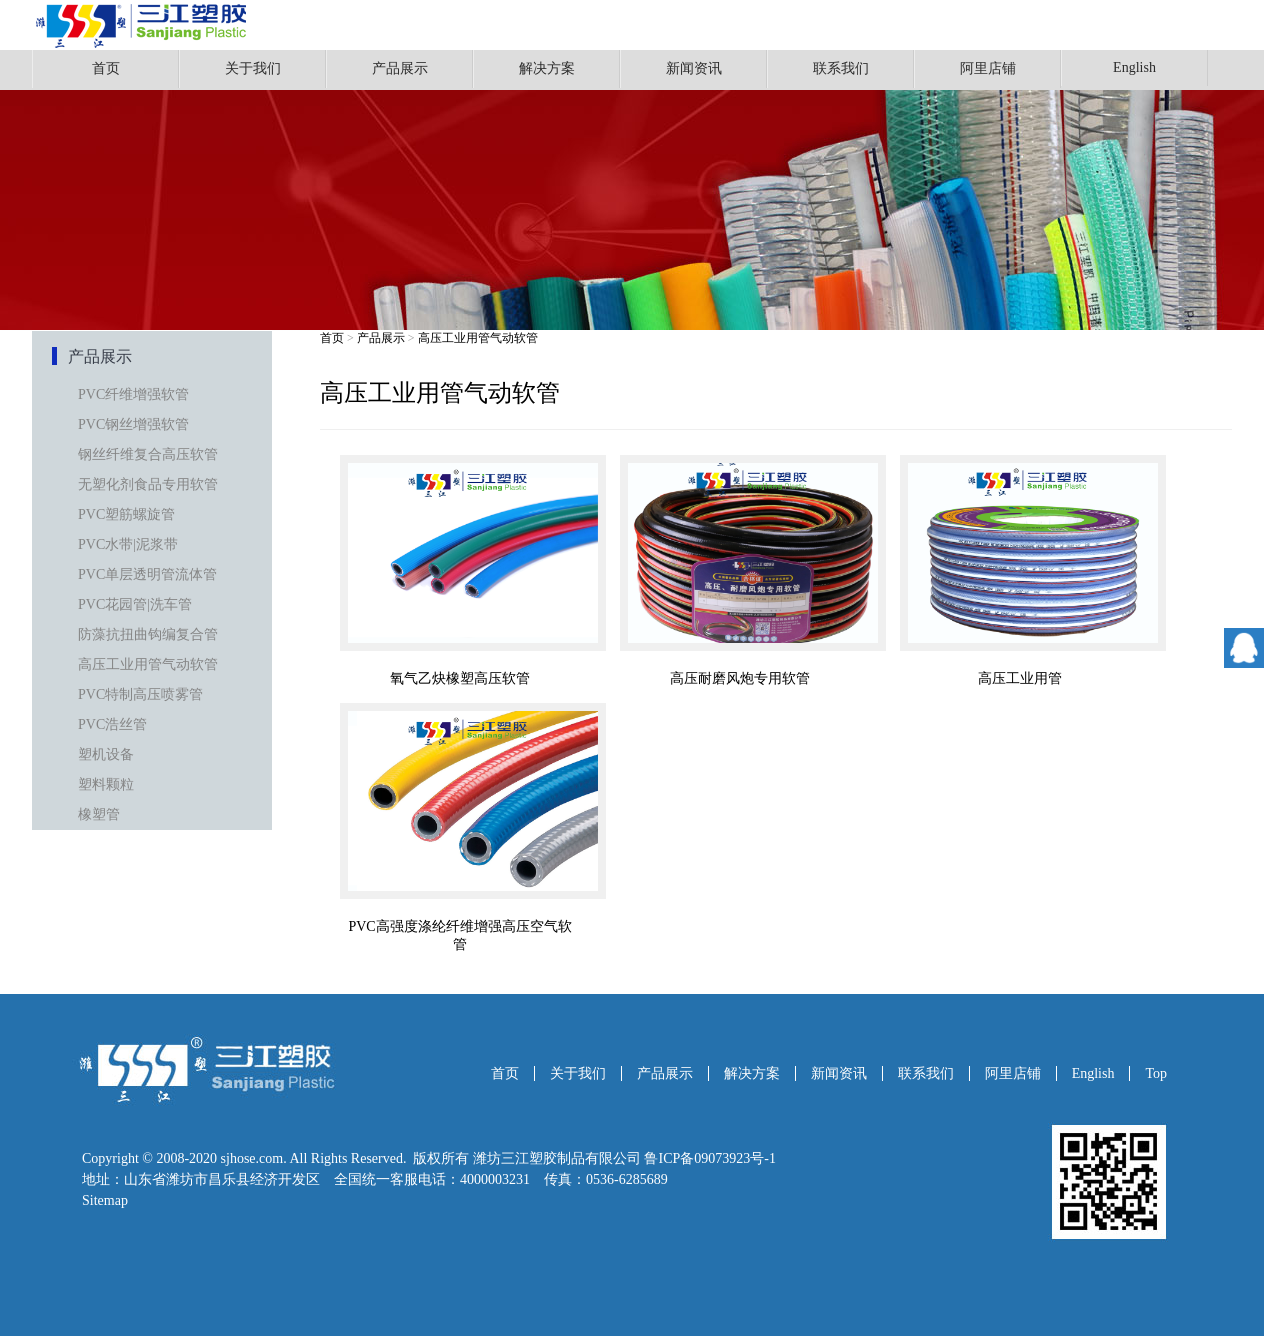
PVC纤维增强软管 (133, 394)
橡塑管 (99, 814)
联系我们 (841, 68)
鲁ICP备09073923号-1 (709, 1158)
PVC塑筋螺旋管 (126, 514)
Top (1156, 1073)
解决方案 (547, 68)
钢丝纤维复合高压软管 (148, 454)
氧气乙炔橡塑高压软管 (460, 678)
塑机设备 (106, 754)
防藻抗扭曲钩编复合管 (148, 634)
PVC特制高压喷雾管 (140, 694)
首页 (106, 68)
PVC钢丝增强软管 (133, 424)
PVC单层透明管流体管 (147, 574)
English (1134, 67)
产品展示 (400, 68)
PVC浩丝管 (112, 724)
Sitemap (105, 1200)
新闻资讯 (694, 68)
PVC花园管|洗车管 (135, 604)
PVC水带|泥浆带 (128, 544)
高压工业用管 (1020, 678)
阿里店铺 (988, 68)
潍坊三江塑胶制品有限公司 (557, 1158)
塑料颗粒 (106, 784)
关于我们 (253, 68)
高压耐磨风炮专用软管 (740, 678)
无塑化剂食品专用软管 (148, 484)
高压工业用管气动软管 (148, 664)
